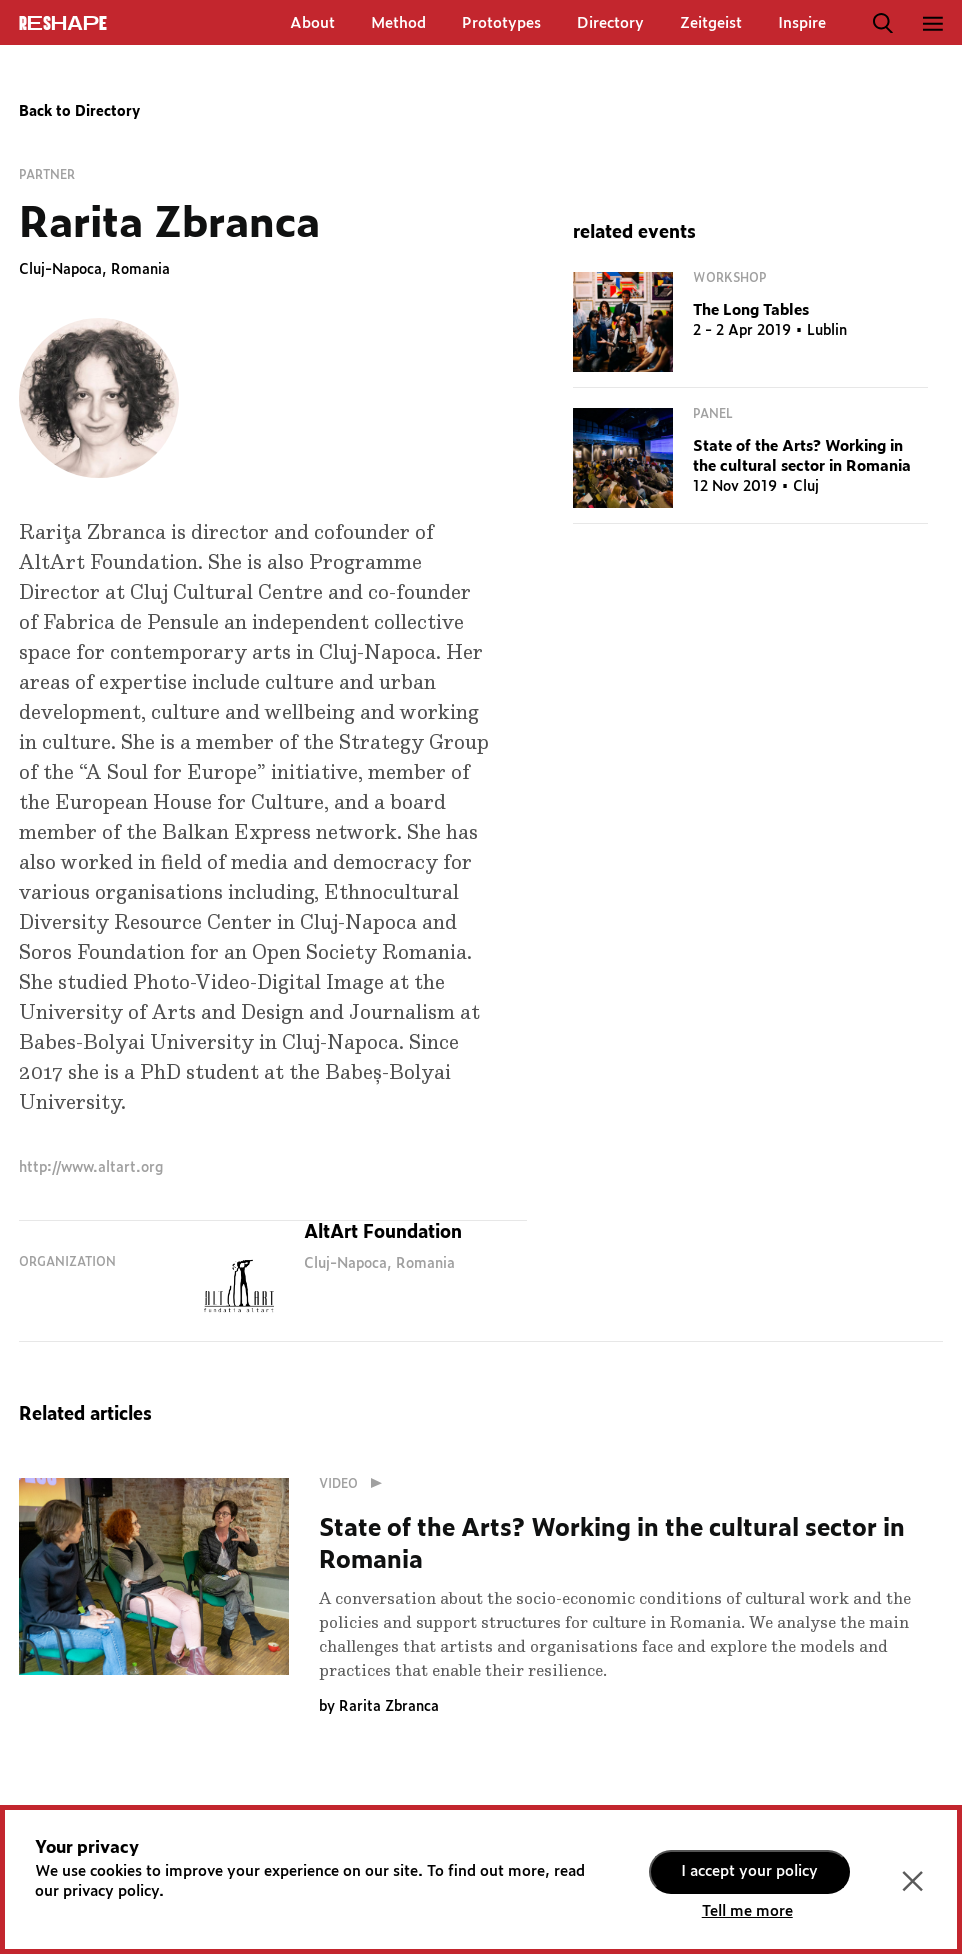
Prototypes (501, 23)
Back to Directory (79, 112)
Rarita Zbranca (389, 1707)
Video (355, 1484)
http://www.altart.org (91, 1168)
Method (398, 23)
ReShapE (63, 24)
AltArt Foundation (383, 1233)
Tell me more (747, 1911)
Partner (47, 175)
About (312, 23)
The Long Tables (751, 310)
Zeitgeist (711, 23)
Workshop (730, 278)
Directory (610, 23)
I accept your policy (749, 1871)
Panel (713, 414)
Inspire (802, 23)
